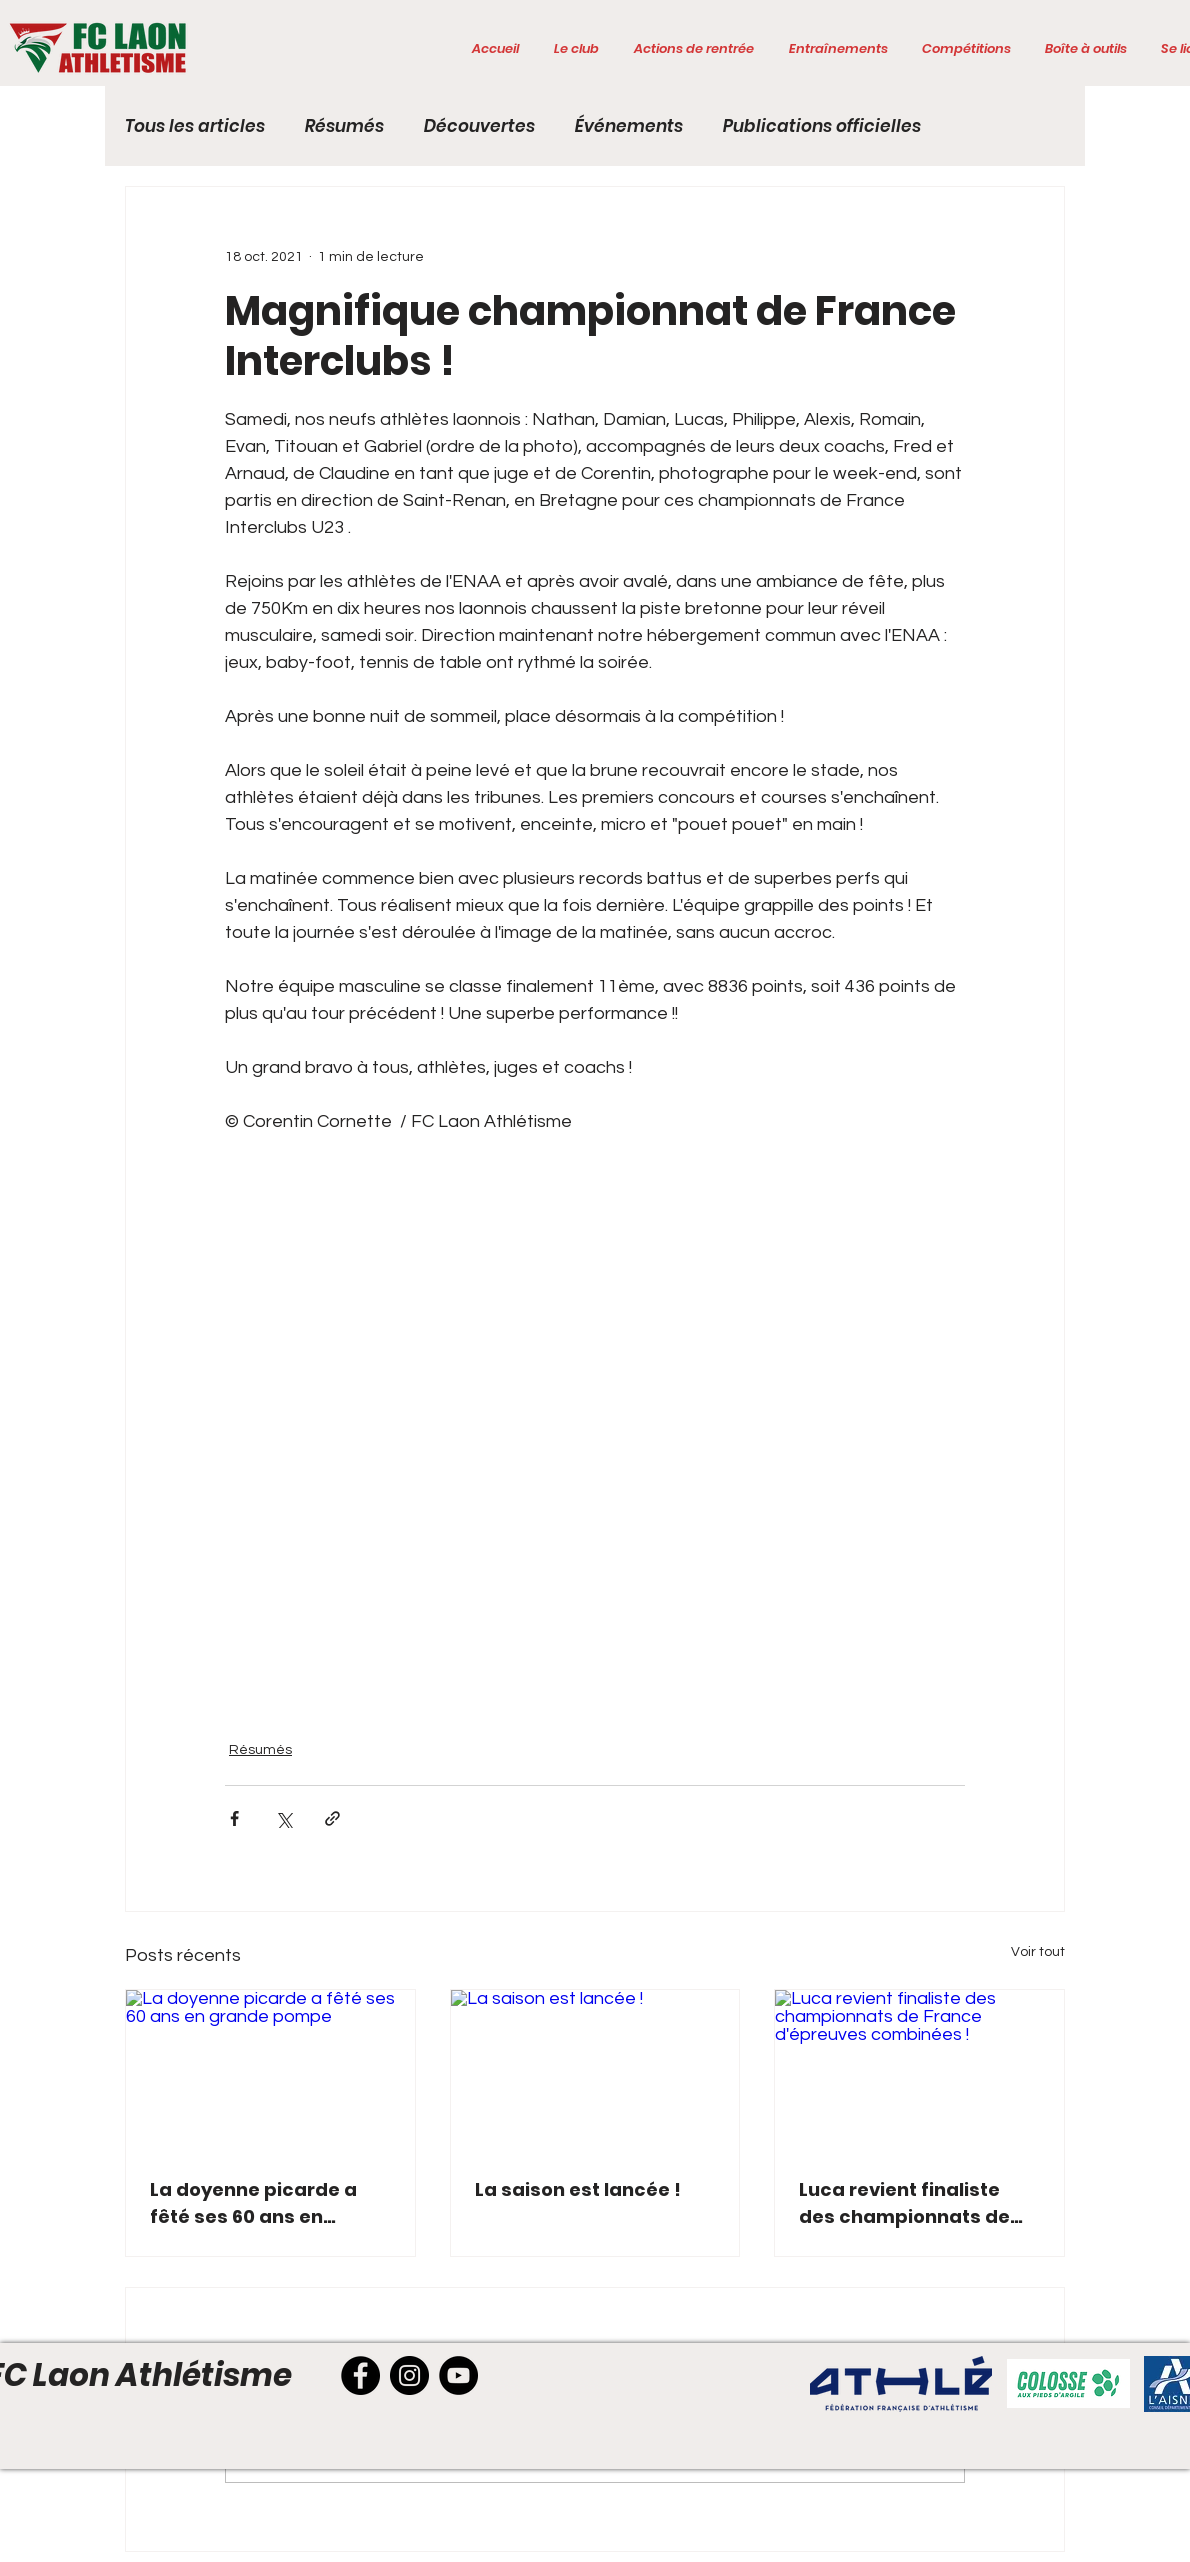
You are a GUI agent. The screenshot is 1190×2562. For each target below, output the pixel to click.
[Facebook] (360, 2375)
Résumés (344, 126)
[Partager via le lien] (332, 1818)
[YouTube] (458, 2375)
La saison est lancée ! (578, 2189)
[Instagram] (409, 2375)
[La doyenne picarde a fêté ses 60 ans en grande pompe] (270, 2071)
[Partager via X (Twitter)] (283, 1818)
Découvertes (479, 126)
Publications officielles (822, 126)
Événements (629, 126)
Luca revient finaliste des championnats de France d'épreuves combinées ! (904, 2203)
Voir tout (1038, 1952)
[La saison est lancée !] (595, 2071)
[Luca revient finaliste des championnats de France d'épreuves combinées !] (919, 2071)
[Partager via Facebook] (234, 1818)
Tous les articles (195, 126)
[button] (576, 49)
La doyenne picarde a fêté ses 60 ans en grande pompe (253, 2203)
